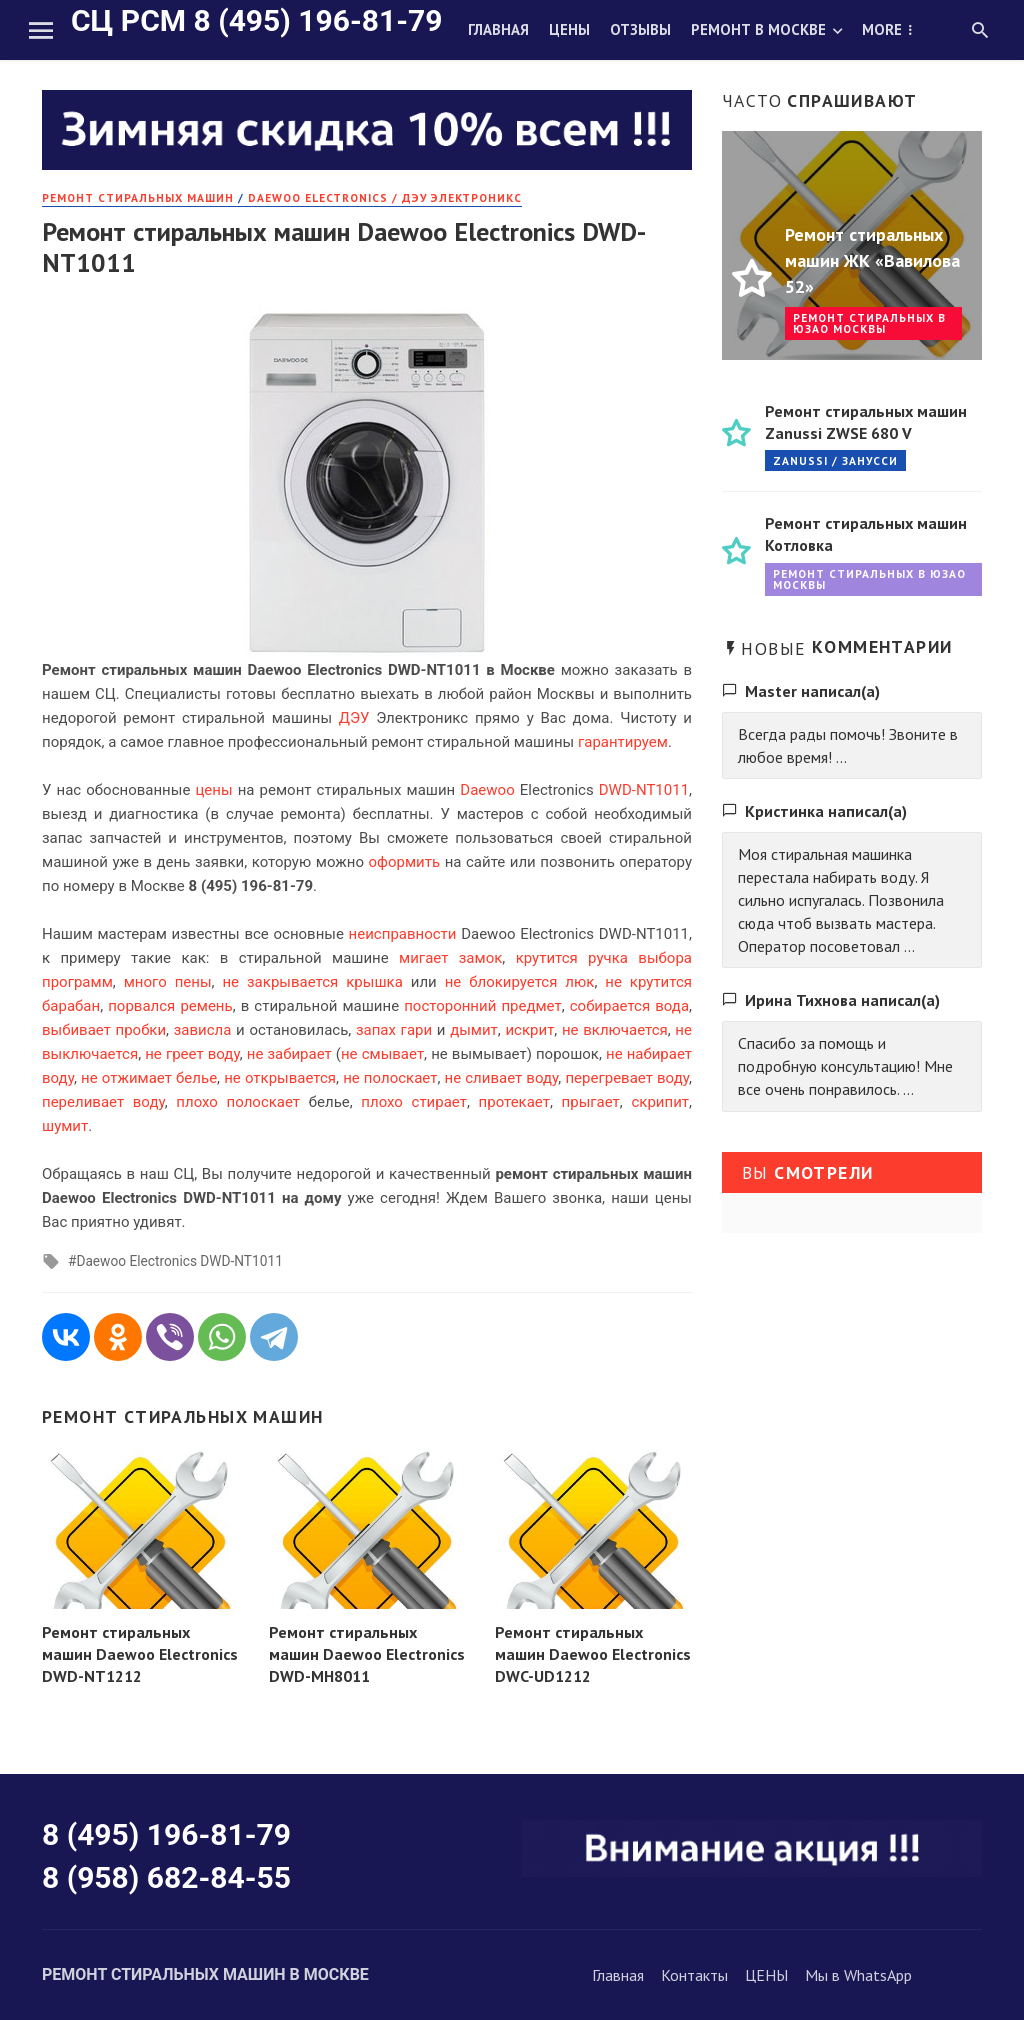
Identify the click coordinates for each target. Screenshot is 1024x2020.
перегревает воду (627, 1078)
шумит (65, 1126)
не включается (615, 1030)
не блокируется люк (520, 982)
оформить (405, 862)
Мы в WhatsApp (858, 1975)
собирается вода (629, 1006)
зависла (203, 1030)
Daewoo (487, 790)
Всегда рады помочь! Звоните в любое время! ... (848, 745)
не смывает (382, 1054)
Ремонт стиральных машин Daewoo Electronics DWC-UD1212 (593, 1654)
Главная (498, 29)
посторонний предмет (483, 1006)
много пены (168, 982)
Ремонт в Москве (758, 29)
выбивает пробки (104, 1030)
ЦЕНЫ (766, 1975)
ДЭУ (354, 718)
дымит (474, 1030)
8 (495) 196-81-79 (166, 1834)
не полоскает (390, 1078)
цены (213, 790)
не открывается (280, 1078)
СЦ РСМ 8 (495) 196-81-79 (256, 20)
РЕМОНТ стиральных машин (138, 197)
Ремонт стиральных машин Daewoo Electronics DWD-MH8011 (367, 1654)
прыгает (591, 1102)
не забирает (289, 1054)
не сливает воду (501, 1078)
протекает (514, 1102)
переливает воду (103, 1102)
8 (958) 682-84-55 (166, 1877)
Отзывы (640, 29)
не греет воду (192, 1054)
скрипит (660, 1102)
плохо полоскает (238, 1102)
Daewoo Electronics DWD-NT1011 (179, 1261)
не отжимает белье (149, 1078)
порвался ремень (170, 1006)
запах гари (394, 1030)
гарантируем (623, 742)
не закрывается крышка (312, 982)
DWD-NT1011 (644, 790)
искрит (529, 1030)
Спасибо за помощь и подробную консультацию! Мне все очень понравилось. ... (845, 1066)
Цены (569, 29)
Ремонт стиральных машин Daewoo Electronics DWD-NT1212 (140, 1654)
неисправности (403, 934)
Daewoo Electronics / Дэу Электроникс (385, 197)
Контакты (694, 1975)
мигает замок (450, 958)
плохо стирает (414, 1102)
